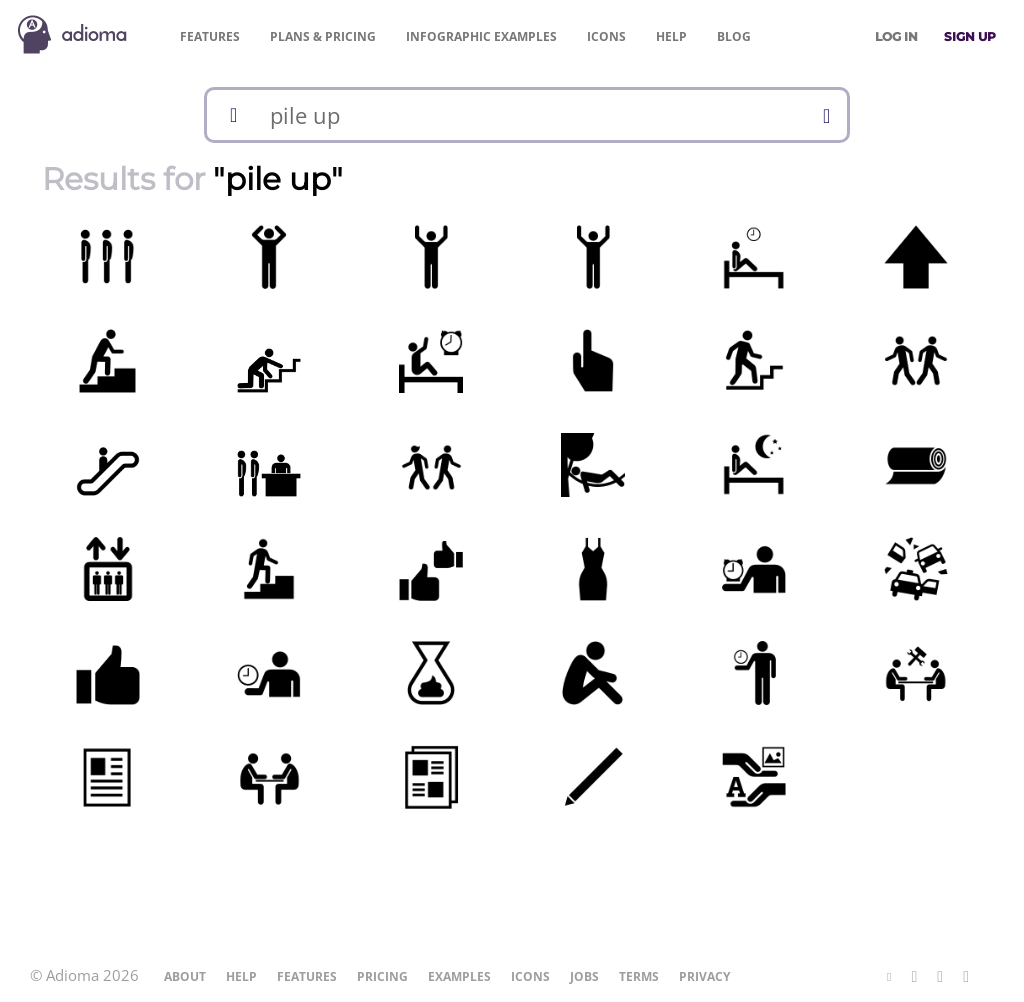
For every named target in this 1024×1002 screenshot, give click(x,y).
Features (210, 36)
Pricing (323, 36)
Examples (481, 36)
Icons (606, 36)
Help (671, 36)
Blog (734, 36)
